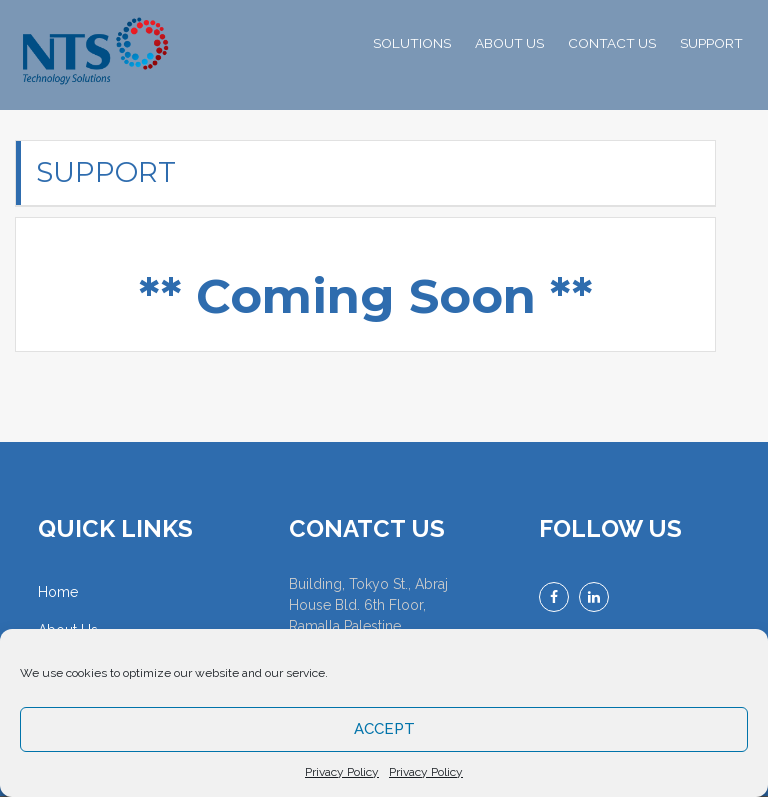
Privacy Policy (342, 772)
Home (58, 592)
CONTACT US (612, 43)
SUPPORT (711, 43)
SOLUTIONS (412, 43)
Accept (384, 729)
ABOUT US (509, 43)
